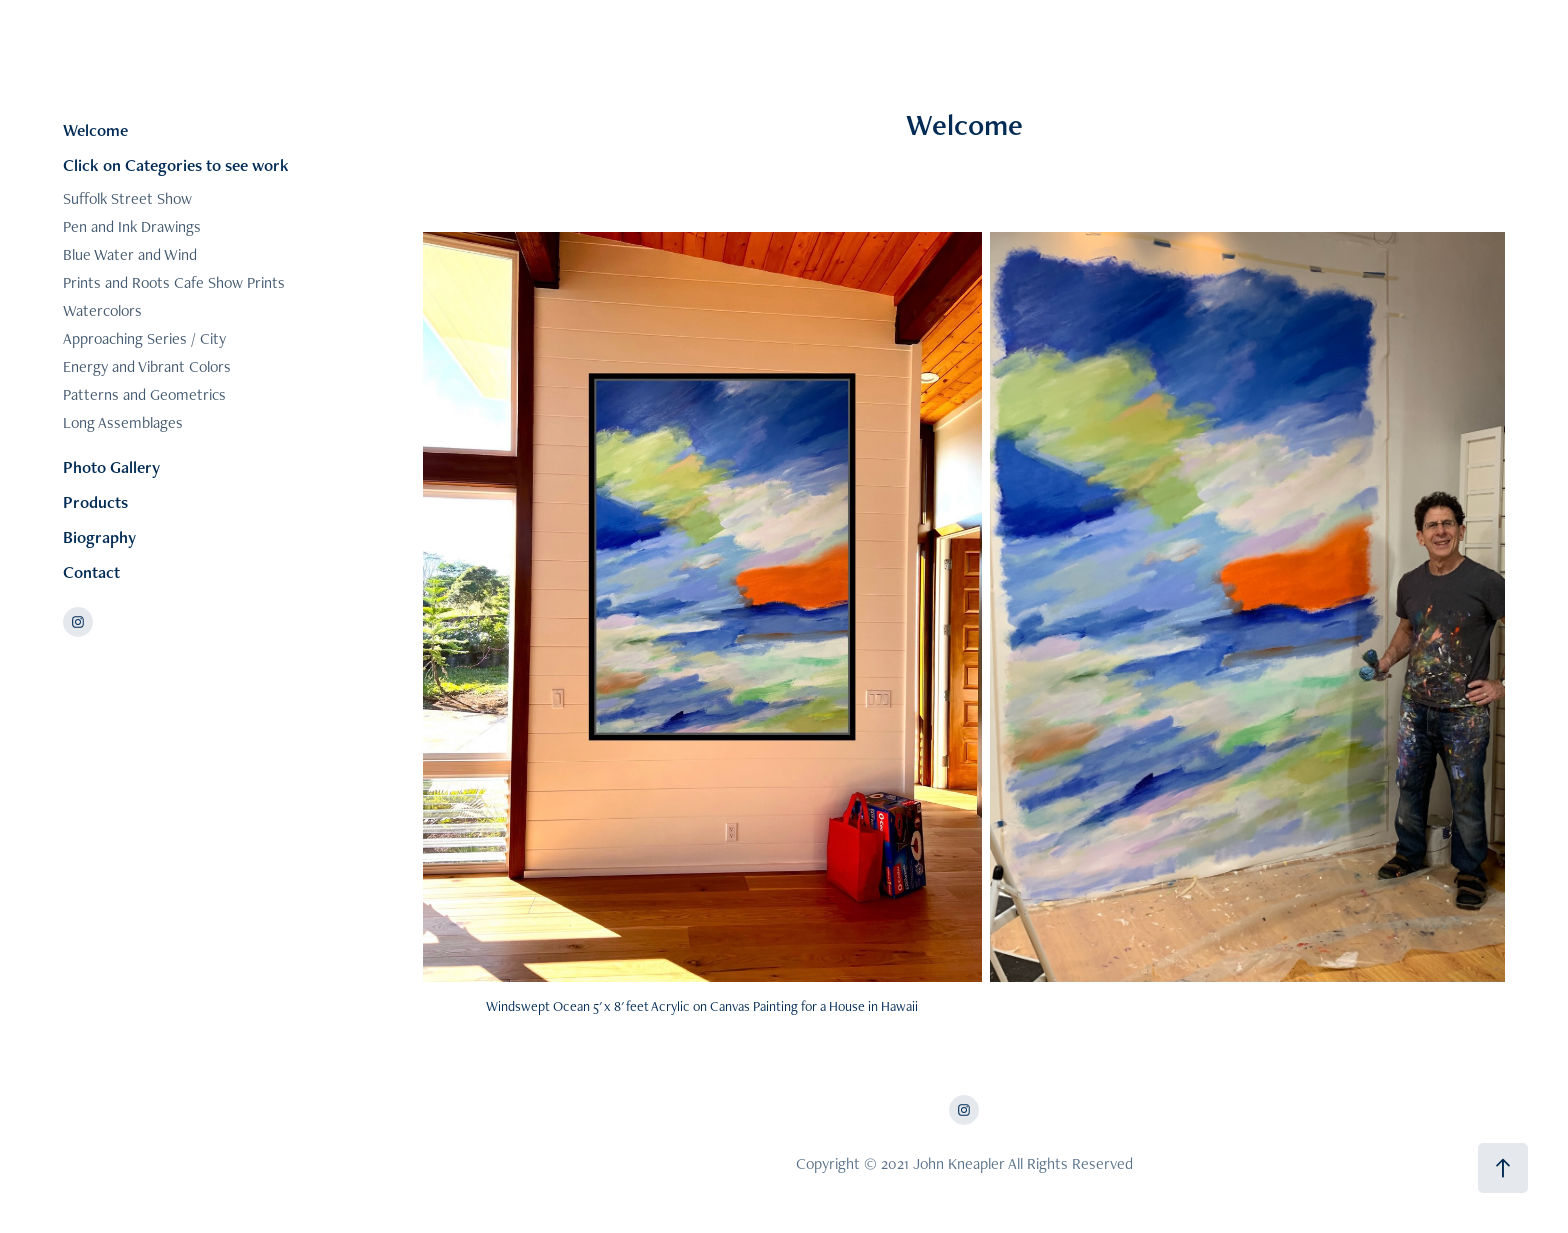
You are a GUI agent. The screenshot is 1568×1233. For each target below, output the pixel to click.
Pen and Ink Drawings (132, 226)
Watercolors (102, 310)
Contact (91, 572)
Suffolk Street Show (127, 198)
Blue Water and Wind (130, 254)
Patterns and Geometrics (144, 394)
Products (95, 502)
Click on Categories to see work (176, 165)
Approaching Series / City (144, 338)
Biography (99, 537)
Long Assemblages (123, 422)
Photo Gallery (111, 467)
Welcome (95, 130)
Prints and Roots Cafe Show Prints (174, 282)
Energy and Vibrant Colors (147, 366)
